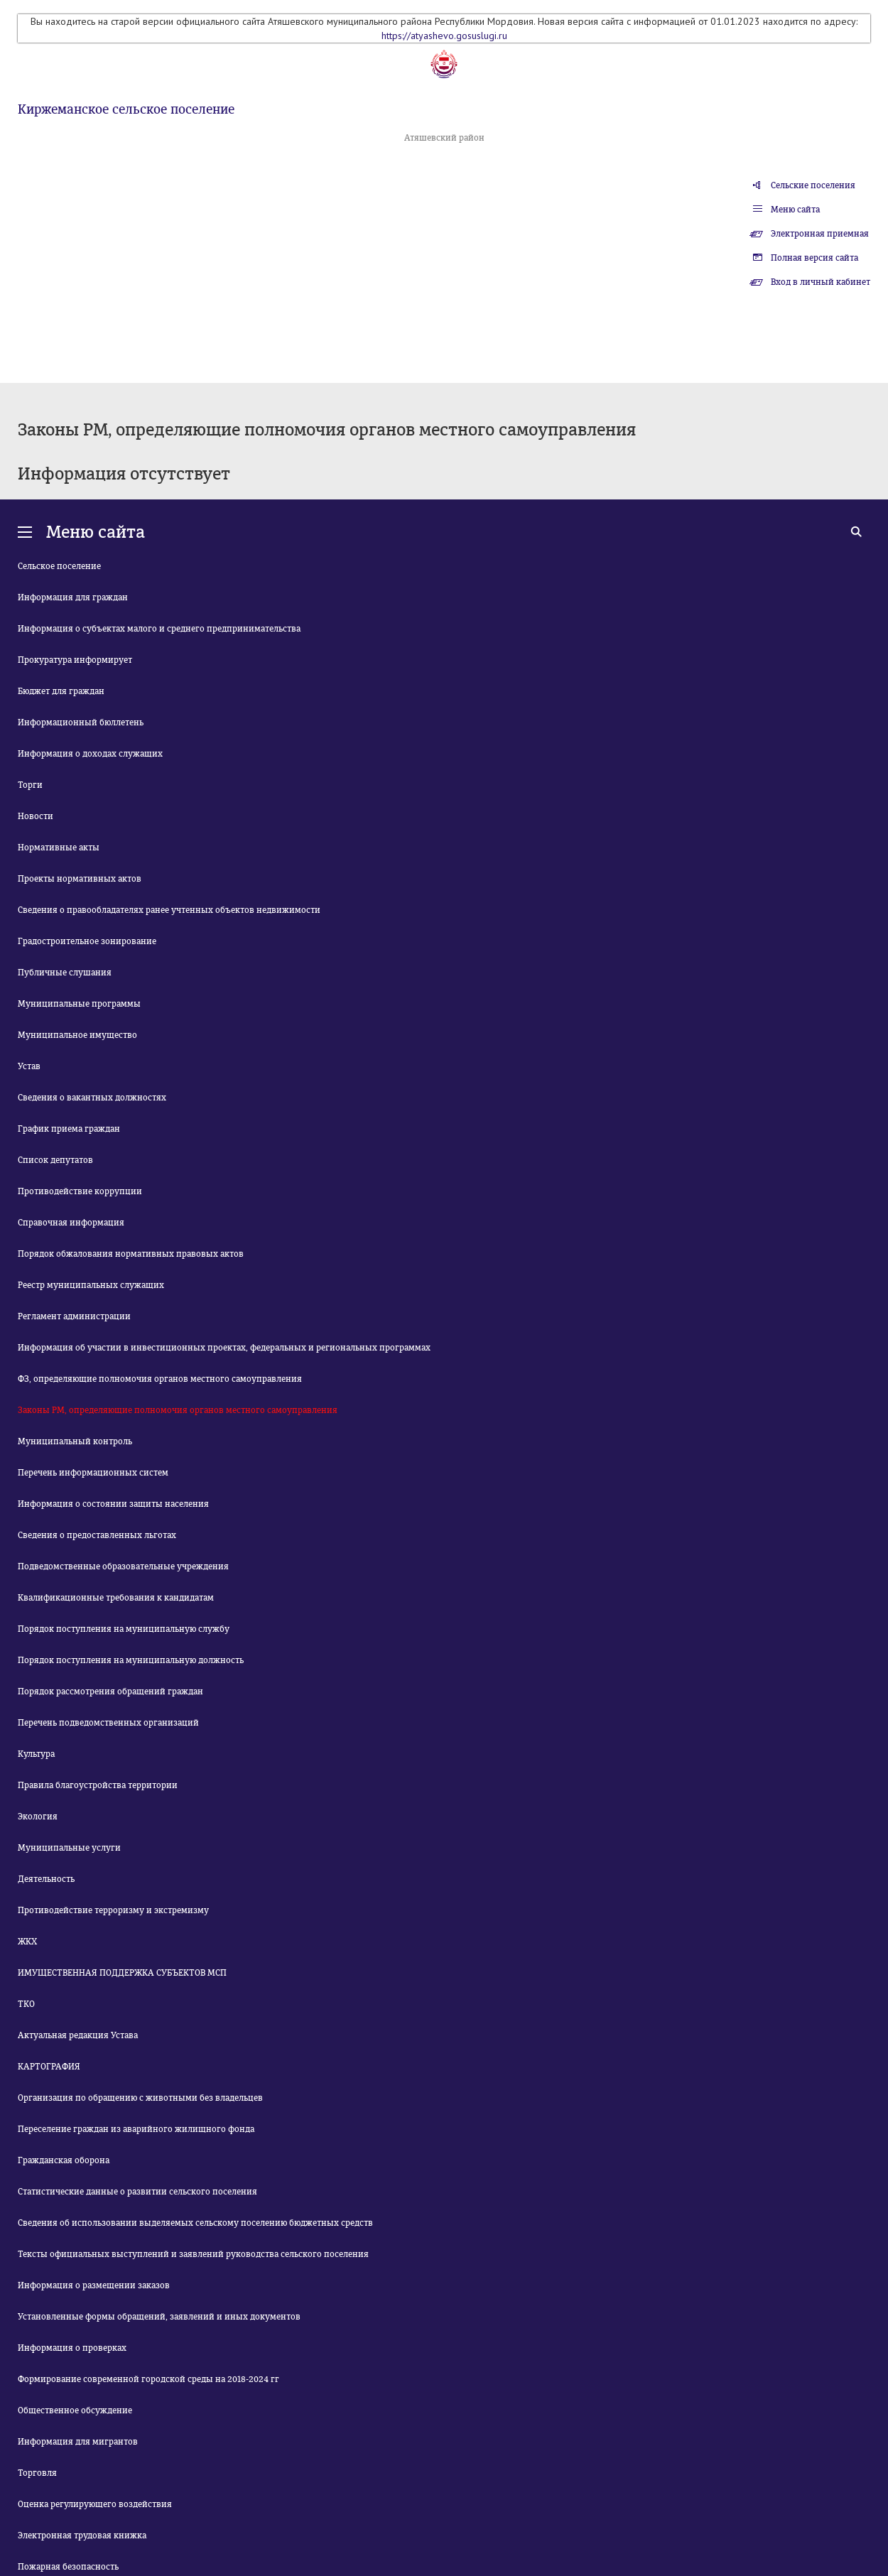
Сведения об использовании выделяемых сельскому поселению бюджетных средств (195, 2223)
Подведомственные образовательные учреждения (123, 1566)
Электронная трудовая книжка (82, 2535)
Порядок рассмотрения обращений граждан (110, 1691)
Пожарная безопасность (68, 2567)
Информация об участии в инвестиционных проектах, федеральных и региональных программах (224, 1348)
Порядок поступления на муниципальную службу (123, 1629)
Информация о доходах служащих (90, 754)
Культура (36, 1754)
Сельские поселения (813, 185)
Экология (38, 1817)
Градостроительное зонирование (87, 941)
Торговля (37, 2473)
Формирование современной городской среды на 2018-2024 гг (148, 2379)
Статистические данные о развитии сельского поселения (137, 2192)
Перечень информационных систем (93, 1473)
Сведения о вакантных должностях (92, 1098)
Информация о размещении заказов (94, 2285)
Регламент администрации (74, 1316)
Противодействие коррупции (80, 1191)
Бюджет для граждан (61, 691)
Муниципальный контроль (75, 1441)
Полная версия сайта (814, 258)
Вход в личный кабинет (820, 282)
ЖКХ (27, 1942)
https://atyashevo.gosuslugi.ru (444, 35)
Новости (35, 816)
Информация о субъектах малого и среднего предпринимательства (159, 629)
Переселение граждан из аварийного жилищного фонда (136, 2129)
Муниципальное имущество (77, 1035)
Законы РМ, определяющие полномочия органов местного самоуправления (177, 1410)
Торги (30, 785)
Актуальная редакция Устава (78, 2035)
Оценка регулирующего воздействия (95, 2504)
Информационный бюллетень (81, 722)
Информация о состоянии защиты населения (113, 1504)
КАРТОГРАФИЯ (49, 2067)
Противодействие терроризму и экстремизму (113, 1910)
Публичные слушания (65, 973)
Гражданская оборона (63, 2160)
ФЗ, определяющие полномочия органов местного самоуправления (160, 1379)
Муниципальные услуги (69, 1848)
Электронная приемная (820, 234)
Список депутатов (55, 1160)
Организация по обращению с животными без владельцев (140, 2098)
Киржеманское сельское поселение (126, 109)
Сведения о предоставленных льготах (97, 1535)
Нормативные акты (58, 848)
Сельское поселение (59, 566)
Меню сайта (795, 210)
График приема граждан (69, 1129)
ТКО (26, 2004)
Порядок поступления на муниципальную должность (131, 1660)
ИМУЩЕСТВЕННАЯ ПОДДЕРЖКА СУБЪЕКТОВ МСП (122, 1973)
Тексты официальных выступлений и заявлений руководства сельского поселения (193, 2254)
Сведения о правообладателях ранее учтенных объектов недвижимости (169, 910)
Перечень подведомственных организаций (108, 1723)
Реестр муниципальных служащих (91, 1285)
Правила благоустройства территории (98, 1785)
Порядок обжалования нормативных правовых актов (131, 1254)
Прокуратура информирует (75, 660)
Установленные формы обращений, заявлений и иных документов (159, 2317)
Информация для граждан (73, 597)
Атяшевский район (444, 138)
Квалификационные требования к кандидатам (116, 1598)
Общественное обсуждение (75, 2410)
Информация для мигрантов (78, 2442)
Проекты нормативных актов (79, 879)
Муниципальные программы (79, 1004)
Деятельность (46, 1879)
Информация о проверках (72, 2348)
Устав (29, 1066)
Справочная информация (71, 1223)
